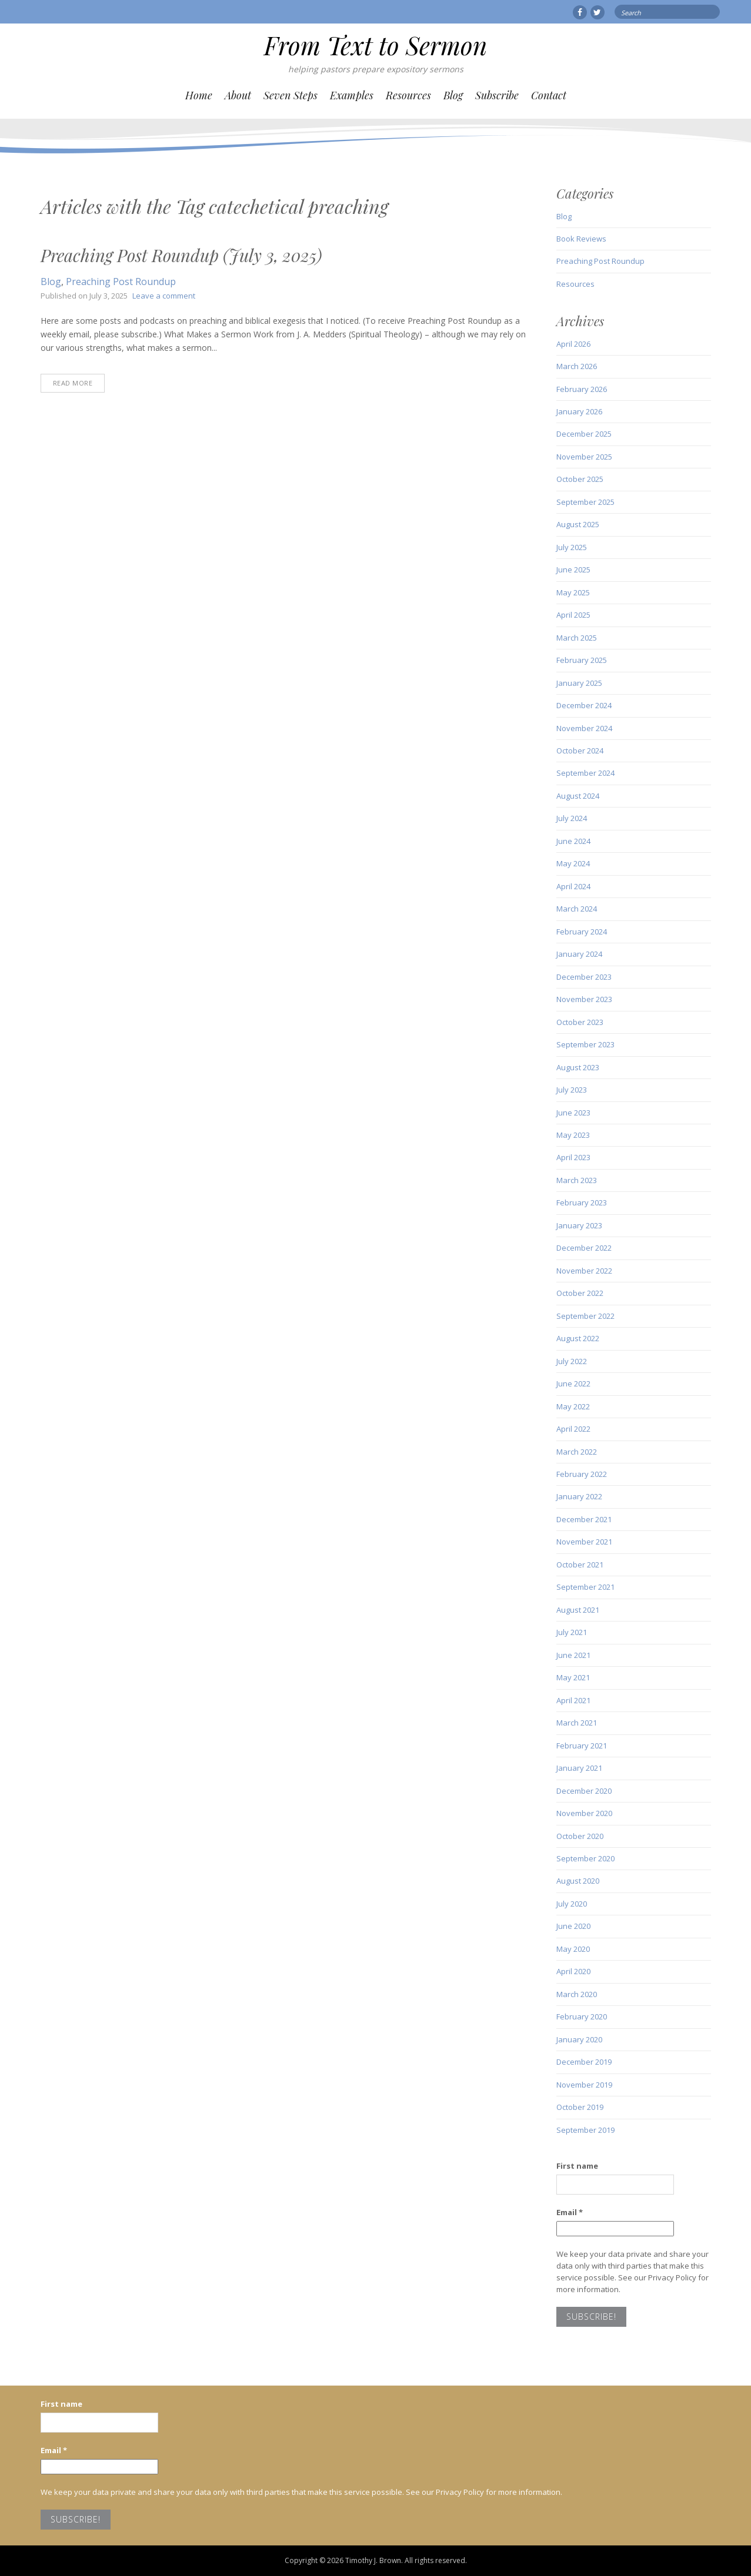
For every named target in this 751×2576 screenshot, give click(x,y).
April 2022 (573, 1428)
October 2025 (579, 479)
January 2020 (579, 2039)
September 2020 (585, 1858)
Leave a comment (163, 295)
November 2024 (584, 728)
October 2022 (579, 1293)
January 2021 (579, 1768)
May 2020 (573, 1949)
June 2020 (573, 1926)
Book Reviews (581, 238)
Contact (548, 95)
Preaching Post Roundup (121, 281)
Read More (73, 382)
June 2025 (573, 569)
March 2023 (576, 1180)
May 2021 (573, 1677)
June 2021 (573, 1655)
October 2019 (579, 2107)
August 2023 (577, 1067)
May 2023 (573, 1135)
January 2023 (579, 1225)
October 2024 (579, 750)
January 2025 (579, 683)
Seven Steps (290, 95)
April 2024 (573, 886)
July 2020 (571, 1903)
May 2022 (573, 1406)
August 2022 (577, 1338)
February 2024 (581, 931)
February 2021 (581, 1745)
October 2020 (579, 1836)
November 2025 (584, 456)
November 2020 (584, 1813)
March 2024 (576, 908)
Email (569, 2212)
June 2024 (573, 841)
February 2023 (581, 1202)
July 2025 (571, 547)
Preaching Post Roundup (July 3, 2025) (181, 255)
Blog (453, 95)
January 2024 (579, 954)
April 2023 (573, 1157)
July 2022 (571, 1361)
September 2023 (585, 1044)
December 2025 (584, 433)
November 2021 (584, 1541)
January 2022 (579, 1496)
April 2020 (573, 1971)
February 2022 (581, 1474)
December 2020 (584, 1791)
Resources (408, 95)
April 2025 (573, 614)
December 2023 (584, 977)
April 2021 (573, 1700)
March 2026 (576, 366)
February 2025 (581, 660)
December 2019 (584, 2061)
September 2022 (585, 1316)
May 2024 (573, 863)
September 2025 (585, 502)
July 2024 (571, 818)
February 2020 (581, 2016)
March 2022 (576, 1451)
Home (198, 95)
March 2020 (576, 1994)
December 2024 (584, 705)
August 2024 (577, 795)
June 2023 (573, 1112)
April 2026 (573, 344)
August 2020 (577, 1880)
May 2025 (573, 592)
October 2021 (579, 1564)
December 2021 (584, 1519)
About (238, 95)
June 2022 (573, 1383)
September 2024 (585, 773)
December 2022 (584, 1247)
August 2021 (577, 1609)
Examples (351, 95)
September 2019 (585, 2130)
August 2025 (577, 524)
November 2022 (584, 1270)
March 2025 (576, 637)
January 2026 (579, 411)
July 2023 (571, 1089)
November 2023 (584, 999)
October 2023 (579, 1022)
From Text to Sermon (375, 45)
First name (577, 2165)
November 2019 (584, 2084)
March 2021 (576, 1722)
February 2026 (581, 389)
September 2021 (585, 1587)
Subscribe (497, 95)
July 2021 (571, 1632)
